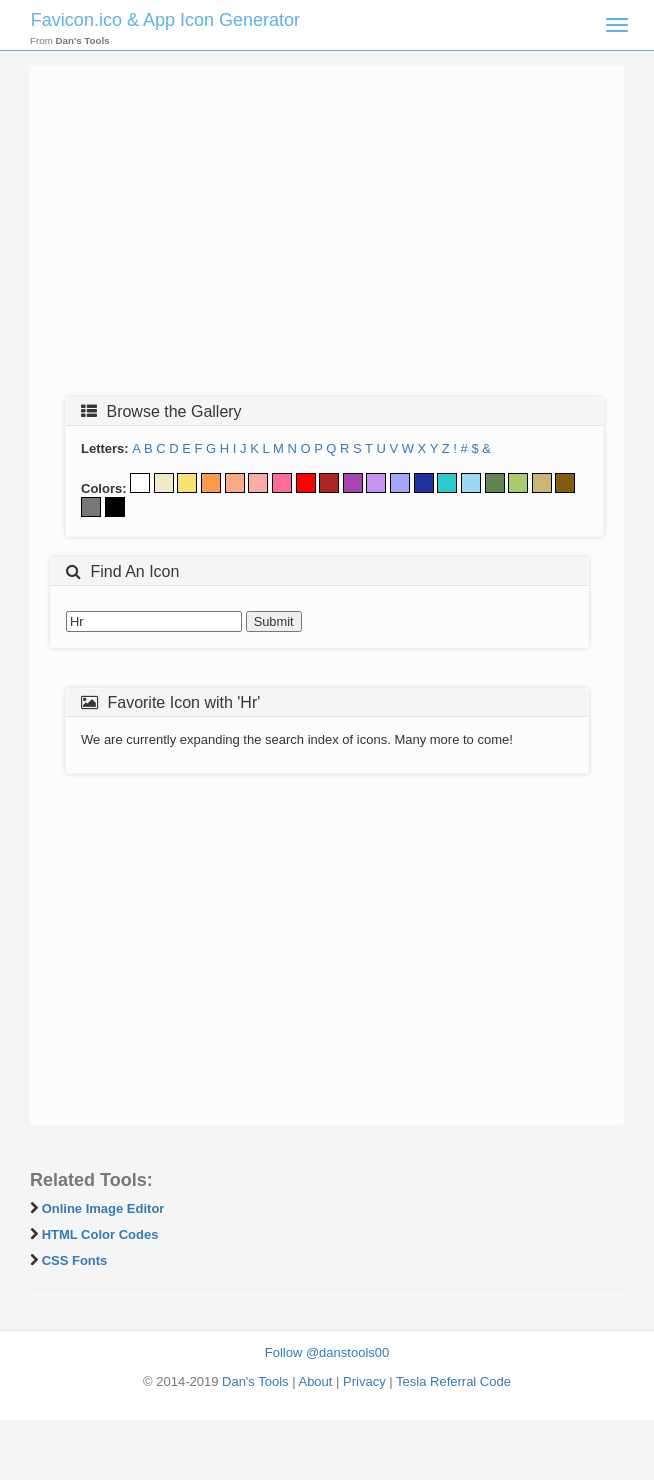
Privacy (364, 1381)
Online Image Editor (103, 1208)
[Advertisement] (327, 237)
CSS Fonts (75, 1260)
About (315, 1381)
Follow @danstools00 (327, 1352)
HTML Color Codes (100, 1234)
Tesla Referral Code (453, 1381)
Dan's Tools (255, 1381)
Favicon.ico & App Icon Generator (165, 20)
